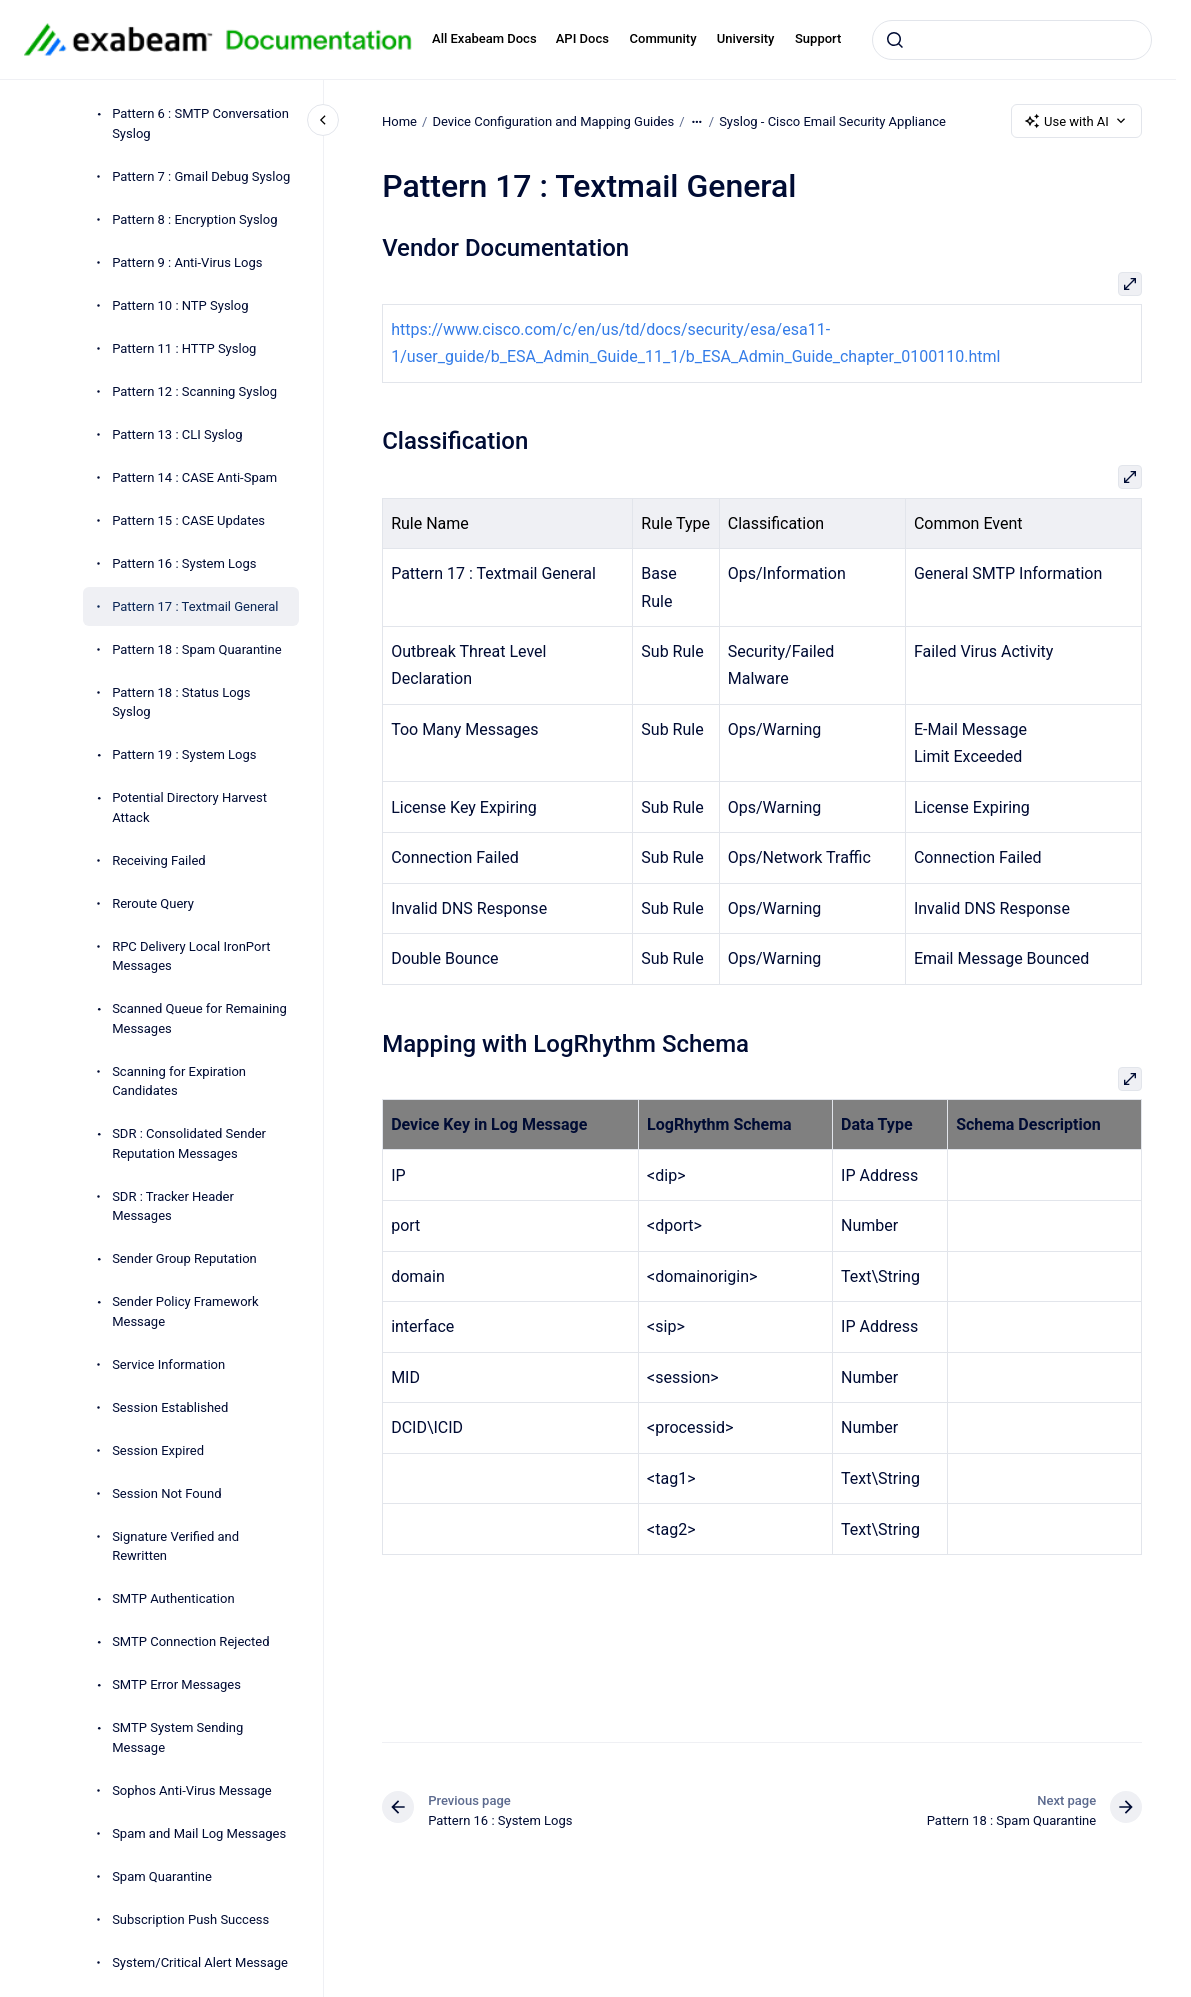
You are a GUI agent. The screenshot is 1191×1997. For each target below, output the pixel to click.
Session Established (170, 1407)
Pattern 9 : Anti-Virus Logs (187, 262)
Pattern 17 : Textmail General (195, 606)
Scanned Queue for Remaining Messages (199, 1018)
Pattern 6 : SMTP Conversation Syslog (200, 123)
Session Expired (158, 1450)
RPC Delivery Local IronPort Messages (191, 956)
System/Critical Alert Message (200, 1962)
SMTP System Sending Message (177, 1737)
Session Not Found (166, 1493)
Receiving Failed (159, 860)
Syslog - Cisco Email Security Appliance (832, 120)
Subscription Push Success (190, 1919)
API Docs (582, 38)
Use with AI (1076, 121)
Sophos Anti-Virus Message (191, 1790)
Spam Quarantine (162, 1876)
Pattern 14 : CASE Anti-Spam (194, 477)
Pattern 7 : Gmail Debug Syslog (201, 176)
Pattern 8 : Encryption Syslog (194, 219)
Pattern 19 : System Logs (184, 754)
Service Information (168, 1364)
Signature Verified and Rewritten (175, 1546)
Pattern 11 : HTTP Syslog (184, 348)
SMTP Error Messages (176, 1684)
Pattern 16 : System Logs (184, 563)
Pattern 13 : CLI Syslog (177, 434)
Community (663, 38)
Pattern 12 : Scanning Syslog (194, 391)
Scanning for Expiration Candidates (179, 1081)
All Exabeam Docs (484, 38)
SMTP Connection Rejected (190, 1641)
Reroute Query (153, 903)
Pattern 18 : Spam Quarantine (196, 649)
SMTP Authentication (173, 1598)
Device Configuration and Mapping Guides (553, 120)
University (746, 38)
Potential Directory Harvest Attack (189, 807)
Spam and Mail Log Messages (199, 1833)
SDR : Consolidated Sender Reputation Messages (189, 1143)
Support (818, 38)
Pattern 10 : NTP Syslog (180, 305)
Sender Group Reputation (184, 1258)
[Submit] (895, 40)
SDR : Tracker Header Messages (173, 1206)
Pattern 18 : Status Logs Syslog (181, 702)
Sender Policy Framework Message (185, 1311)
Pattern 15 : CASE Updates (188, 520)
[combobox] (1012, 40)
